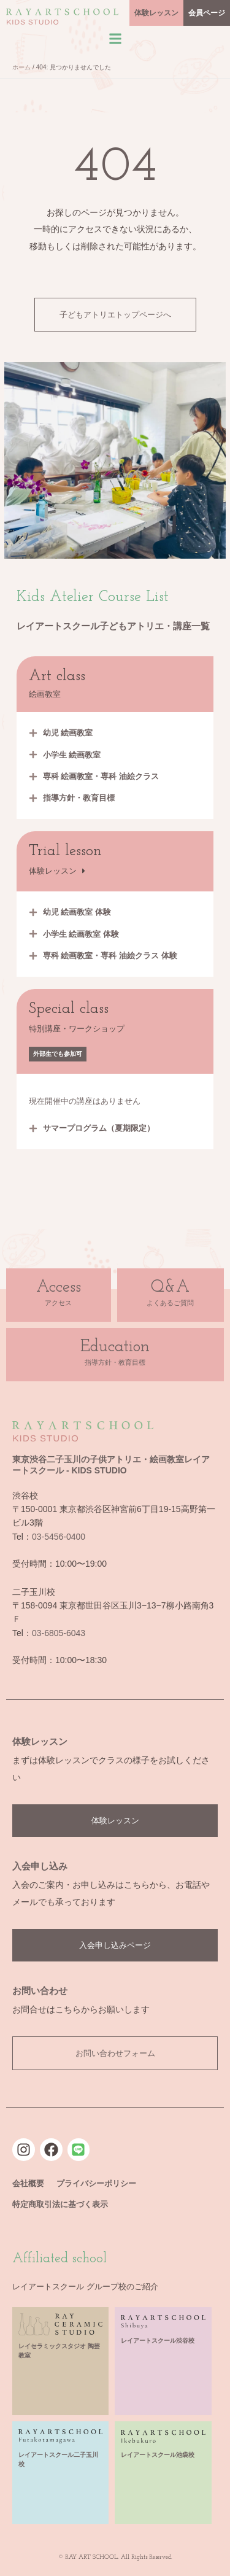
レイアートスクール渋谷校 (157, 2340)
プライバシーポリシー (96, 2183)
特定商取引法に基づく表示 (60, 2204)
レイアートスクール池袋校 (157, 2454)
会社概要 (28, 2183)
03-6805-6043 (58, 1633)
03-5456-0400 (58, 1537)
